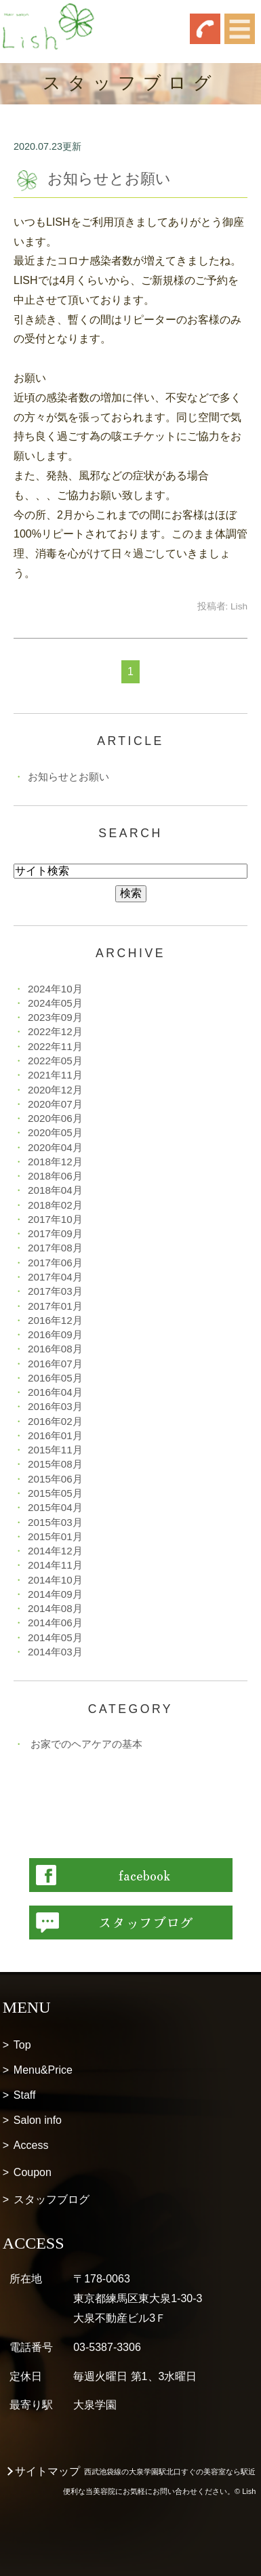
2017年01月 (55, 1306)
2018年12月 (55, 1161)
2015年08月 (55, 1464)
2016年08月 (55, 1348)
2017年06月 (55, 1262)
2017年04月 (55, 1277)
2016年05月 (55, 1378)
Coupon (33, 2172)
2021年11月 (55, 1075)
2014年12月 (55, 1550)
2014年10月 (55, 1580)
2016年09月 (55, 1334)
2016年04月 (55, 1392)
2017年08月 (55, 1247)
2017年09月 (55, 1233)
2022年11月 (55, 1046)
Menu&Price (43, 2070)
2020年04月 (55, 1147)
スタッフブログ (51, 2199)
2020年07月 (55, 1104)
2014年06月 (55, 1622)
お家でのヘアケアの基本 (86, 1744)
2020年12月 (55, 1089)
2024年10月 (55, 988)
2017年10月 (55, 1219)
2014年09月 (55, 1594)
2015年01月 (55, 1536)
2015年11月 (55, 1449)
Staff (25, 2095)
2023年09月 (55, 1017)
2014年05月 (55, 1637)
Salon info (38, 2120)
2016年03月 (55, 1406)
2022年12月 (55, 1031)
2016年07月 (55, 1363)
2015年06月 (55, 1479)
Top (22, 2045)
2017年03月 (55, 1291)
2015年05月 (55, 1493)
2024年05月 (55, 1003)
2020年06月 (55, 1118)
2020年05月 (55, 1132)
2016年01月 (55, 1435)
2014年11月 (55, 1565)
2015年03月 (55, 1522)
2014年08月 (55, 1608)
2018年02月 (55, 1205)
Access (31, 2145)
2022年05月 (55, 1060)
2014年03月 (55, 1651)
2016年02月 (55, 1421)
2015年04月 (55, 1507)
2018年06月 (55, 1176)
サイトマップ (47, 2471)
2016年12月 (55, 1320)
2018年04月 (55, 1190)
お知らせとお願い (109, 178)
